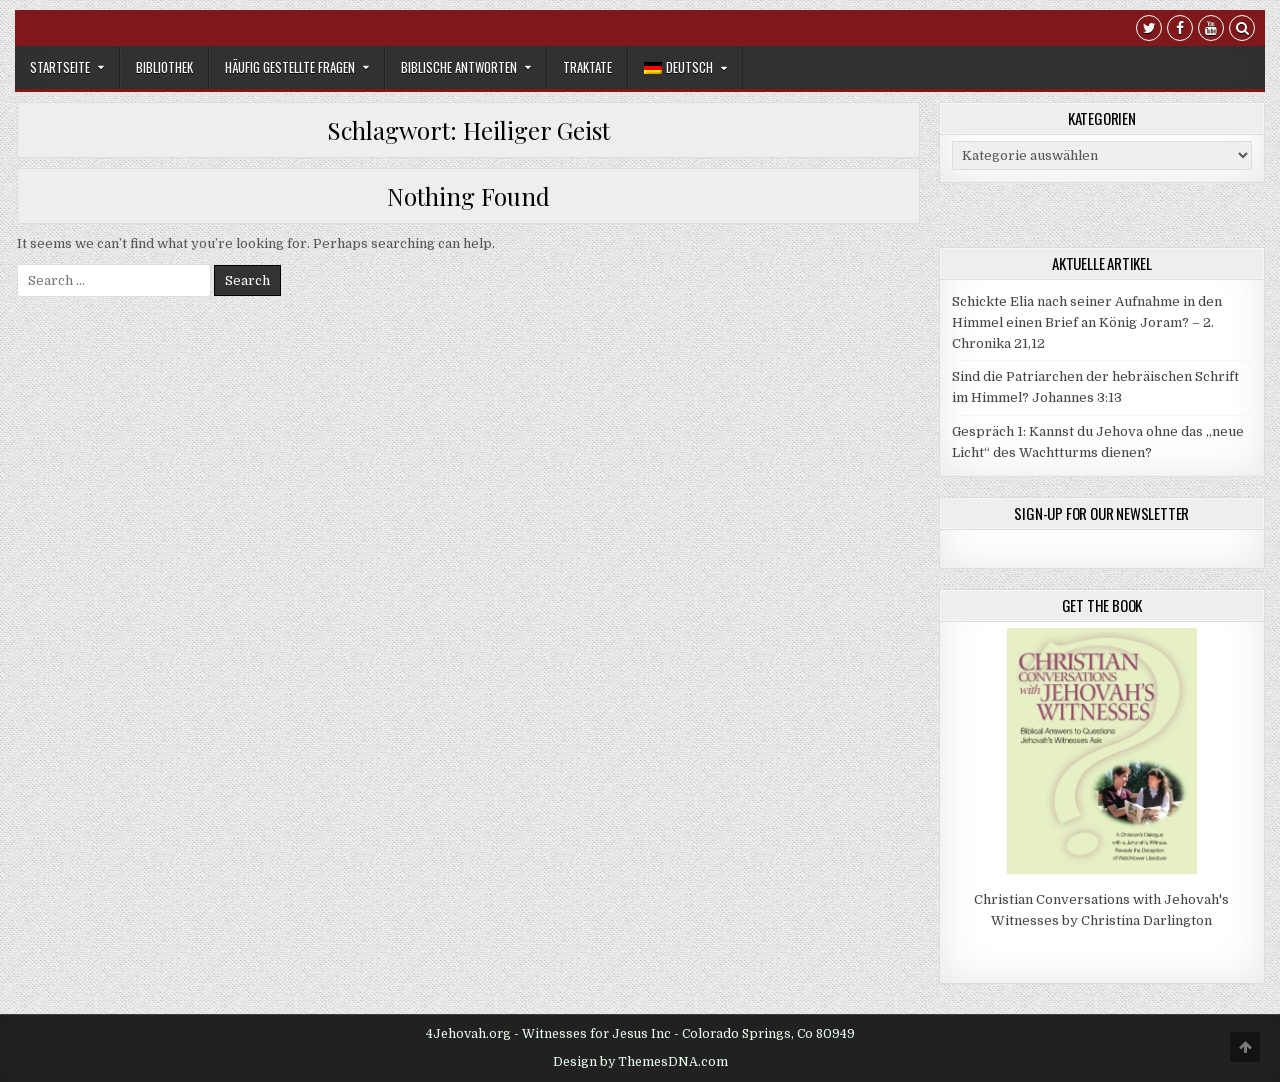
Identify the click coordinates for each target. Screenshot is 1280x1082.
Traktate (587, 67)
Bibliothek (164, 67)
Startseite (60, 67)
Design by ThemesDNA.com (640, 1062)
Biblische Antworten (459, 67)
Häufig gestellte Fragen (290, 67)
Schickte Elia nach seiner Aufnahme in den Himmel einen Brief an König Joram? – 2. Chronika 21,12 (1087, 322)
